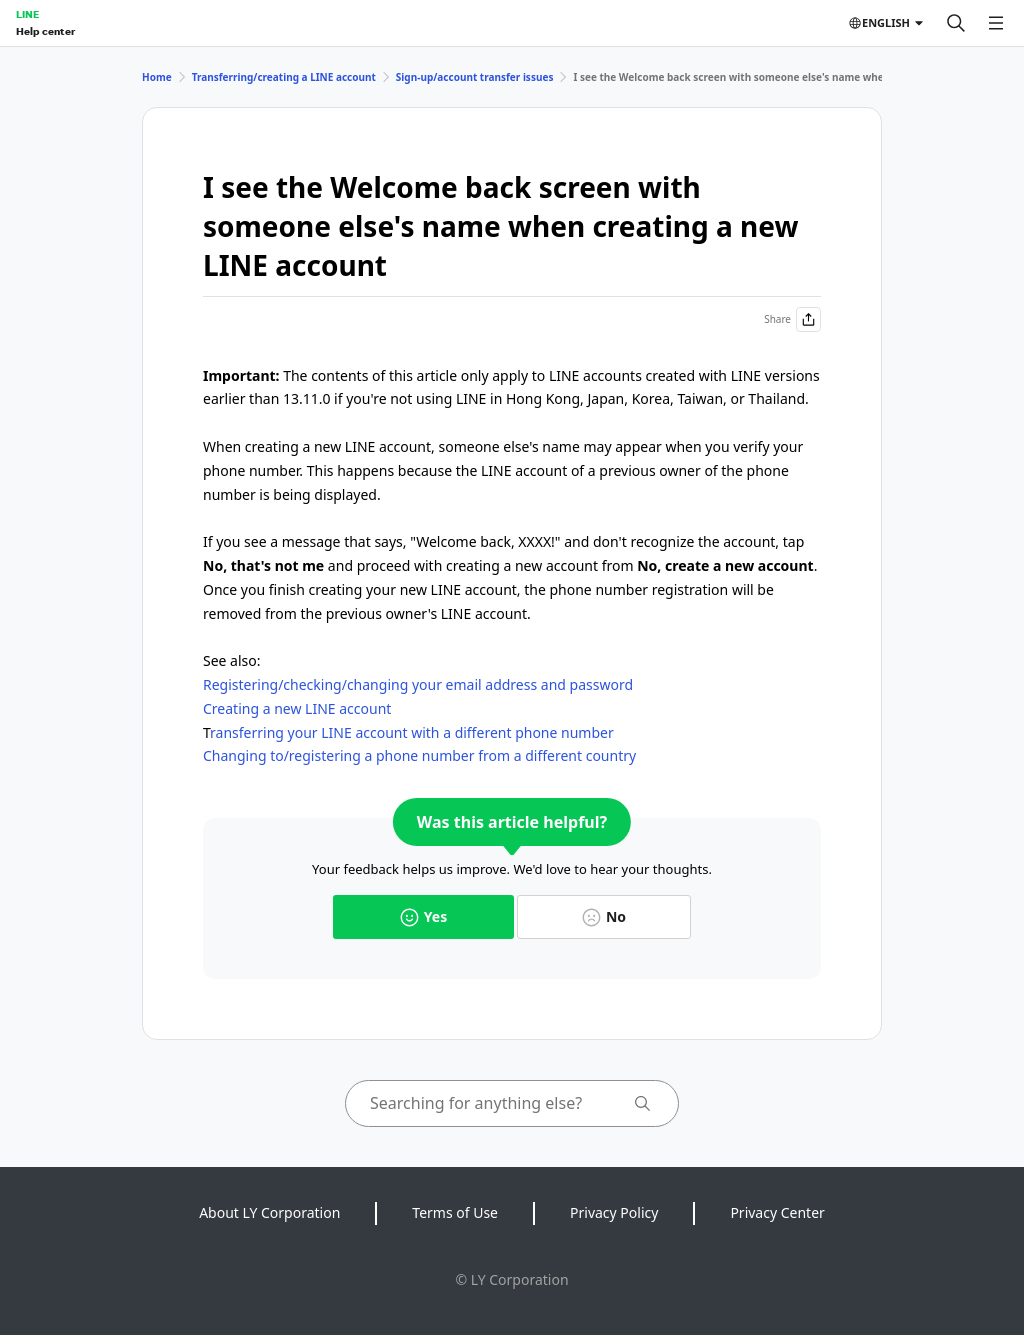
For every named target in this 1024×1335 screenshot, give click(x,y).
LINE (27, 14)
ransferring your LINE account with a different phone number (412, 732)
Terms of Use (455, 1212)
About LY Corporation (269, 1212)
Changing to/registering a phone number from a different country (419, 755)
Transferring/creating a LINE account (284, 77)
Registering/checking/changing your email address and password (418, 684)
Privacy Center (777, 1212)
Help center (45, 31)
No (604, 916)
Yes (423, 916)
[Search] (956, 23)
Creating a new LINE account (297, 708)
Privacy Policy (614, 1212)
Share (792, 319)
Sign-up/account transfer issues (475, 77)
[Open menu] (996, 23)
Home (157, 77)
